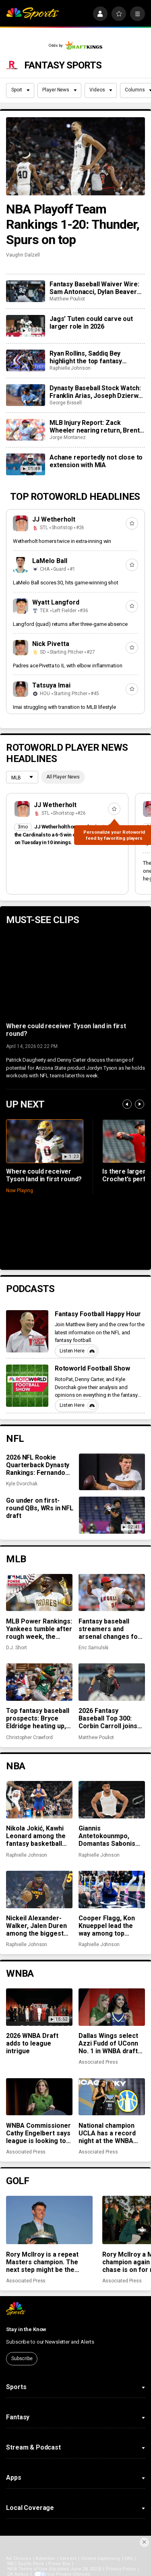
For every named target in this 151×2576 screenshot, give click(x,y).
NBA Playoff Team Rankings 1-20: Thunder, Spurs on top (72, 224)
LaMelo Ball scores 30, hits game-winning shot (65, 583)
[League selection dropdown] (21, 778)
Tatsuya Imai (51, 685)
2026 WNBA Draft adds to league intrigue (32, 2043)
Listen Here (78, 1351)
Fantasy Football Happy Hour (98, 1314)
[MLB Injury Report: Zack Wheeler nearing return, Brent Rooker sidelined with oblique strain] (25, 430)
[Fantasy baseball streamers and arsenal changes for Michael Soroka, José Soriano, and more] (112, 1592)
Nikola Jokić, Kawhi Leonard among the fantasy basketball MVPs (36, 1835)
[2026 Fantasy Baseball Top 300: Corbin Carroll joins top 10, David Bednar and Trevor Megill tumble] (112, 1681)
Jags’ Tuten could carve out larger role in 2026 (91, 322)
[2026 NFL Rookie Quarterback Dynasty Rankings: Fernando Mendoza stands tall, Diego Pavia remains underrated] (112, 1472)
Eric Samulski (93, 1647)
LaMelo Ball (49, 561)
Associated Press (98, 2062)
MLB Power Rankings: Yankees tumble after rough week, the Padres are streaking (39, 1628)
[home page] (32, 13)
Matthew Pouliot (67, 299)
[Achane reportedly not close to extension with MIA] (25, 464)
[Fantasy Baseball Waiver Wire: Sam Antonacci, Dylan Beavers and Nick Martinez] (25, 291)
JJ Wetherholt (53, 519)
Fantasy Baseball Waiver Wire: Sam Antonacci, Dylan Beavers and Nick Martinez (95, 288)
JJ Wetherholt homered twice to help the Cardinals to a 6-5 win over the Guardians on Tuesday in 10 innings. (66, 834)
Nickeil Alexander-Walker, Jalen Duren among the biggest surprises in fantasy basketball (36, 1925)
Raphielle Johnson (70, 368)
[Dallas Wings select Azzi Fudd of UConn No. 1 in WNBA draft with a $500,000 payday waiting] (112, 2006)
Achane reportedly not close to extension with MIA (96, 461)
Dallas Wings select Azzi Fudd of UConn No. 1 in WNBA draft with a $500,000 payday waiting (108, 2043)
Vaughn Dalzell (22, 255)
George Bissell (66, 403)
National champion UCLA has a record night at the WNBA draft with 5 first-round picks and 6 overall (107, 2133)
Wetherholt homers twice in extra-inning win (62, 541)
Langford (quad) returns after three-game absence (70, 624)
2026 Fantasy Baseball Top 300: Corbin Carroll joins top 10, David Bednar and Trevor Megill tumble (110, 1718)
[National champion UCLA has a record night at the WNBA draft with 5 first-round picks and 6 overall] (112, 2096)
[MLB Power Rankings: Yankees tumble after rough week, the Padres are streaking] (39, 1592)
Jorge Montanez (68, 437)
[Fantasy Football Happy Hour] (27, 1331)
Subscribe (22, 2358)
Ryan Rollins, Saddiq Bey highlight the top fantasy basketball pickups (86, 357)
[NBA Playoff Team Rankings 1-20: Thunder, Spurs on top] (75, 156)
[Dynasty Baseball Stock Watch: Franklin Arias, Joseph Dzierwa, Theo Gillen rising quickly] (25, 395)
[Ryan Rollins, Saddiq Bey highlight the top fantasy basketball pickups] (25, 360)
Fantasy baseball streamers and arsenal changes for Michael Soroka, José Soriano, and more (112, 1628)
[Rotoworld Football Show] (27, 1386)
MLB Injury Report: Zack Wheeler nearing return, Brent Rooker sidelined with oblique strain (94, 426)
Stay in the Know (26, 2329)
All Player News (63, 777)
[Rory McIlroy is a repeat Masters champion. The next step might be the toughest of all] (49, 2220)
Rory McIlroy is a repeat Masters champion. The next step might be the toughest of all (42, 2262)
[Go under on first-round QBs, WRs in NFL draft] (112, 1515)
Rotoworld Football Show (92, 1368)
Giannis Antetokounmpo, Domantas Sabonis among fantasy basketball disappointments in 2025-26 (107, 1835)
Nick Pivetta (50, 644)
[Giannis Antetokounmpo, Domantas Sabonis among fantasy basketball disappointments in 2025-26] (112, 1799)
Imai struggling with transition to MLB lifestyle (64, 707)
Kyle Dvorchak (21, 1484)
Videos (100, 90)
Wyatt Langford (55, 602)
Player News (59, 90)
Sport (20, 90)
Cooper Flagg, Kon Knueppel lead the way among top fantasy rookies (107, 1925)
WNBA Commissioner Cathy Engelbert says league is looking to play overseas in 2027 (39, 2133)
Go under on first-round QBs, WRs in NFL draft (39, 1508)
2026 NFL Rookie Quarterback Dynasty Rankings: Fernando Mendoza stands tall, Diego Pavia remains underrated (37, 1465)
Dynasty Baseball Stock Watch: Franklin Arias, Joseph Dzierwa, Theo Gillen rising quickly (96, 392)
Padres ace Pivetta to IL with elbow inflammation (67, 666)
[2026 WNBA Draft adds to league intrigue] (39, 2006)
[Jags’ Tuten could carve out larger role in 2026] (25, 326)
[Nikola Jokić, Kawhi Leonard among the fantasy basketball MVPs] (39, 1799)
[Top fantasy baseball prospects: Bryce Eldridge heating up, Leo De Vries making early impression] (39, 1681)
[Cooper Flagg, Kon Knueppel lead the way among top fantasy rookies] (112, 1889)
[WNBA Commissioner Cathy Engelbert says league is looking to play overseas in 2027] (39, 2096)
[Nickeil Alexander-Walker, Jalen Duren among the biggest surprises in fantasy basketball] (39, 1889)
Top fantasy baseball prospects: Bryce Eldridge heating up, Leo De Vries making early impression (37, 1718)
